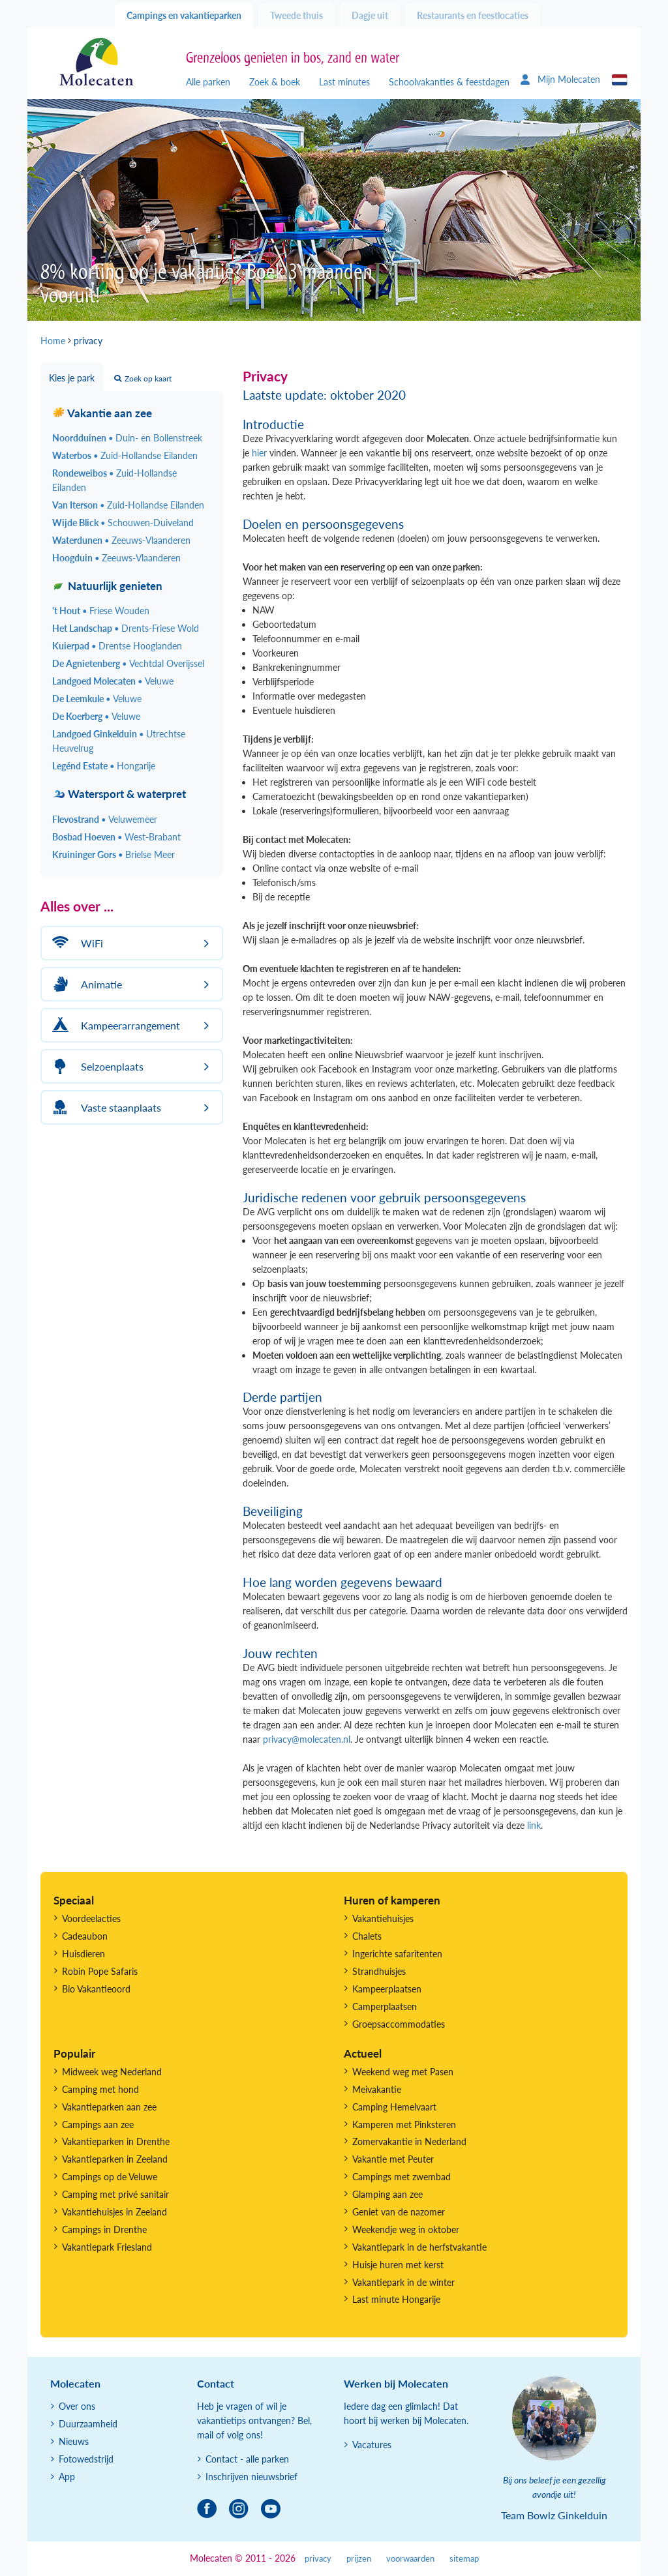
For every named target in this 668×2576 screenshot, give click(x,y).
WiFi (75, 943)
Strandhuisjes (379, 1971)
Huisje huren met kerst (398, 2264)
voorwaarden (410, 2559)
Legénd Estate (103, 765)
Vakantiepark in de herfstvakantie (419, 2247)
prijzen (358, 2559)
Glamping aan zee (387, 2194)
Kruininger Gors (113, 854)
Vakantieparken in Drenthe (116, 2141)
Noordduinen (127, 437)
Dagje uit (370, 15)
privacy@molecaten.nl (306, 1739)
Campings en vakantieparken (184, 15)
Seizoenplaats (96, 1066)
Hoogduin (116, 557)
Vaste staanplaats (104, 1107)
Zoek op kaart (143, 378)
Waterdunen (121, 540)
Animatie (85, 984)
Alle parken (208, 81)
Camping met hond (100, 2089)
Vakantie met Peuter (393, 2159)
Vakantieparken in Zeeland (115, 2159)
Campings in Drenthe (104, 2229)
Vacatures (371, 2444)
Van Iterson (128, 505)
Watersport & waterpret (119, 794)
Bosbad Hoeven (116, 836)
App (67, 2476)
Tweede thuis (296, 15)
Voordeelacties (91, 1918)
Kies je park (72, 377)
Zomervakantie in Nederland (409, 2141)
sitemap (464, 2559)
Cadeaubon (85, 1936)
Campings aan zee (98, 2124)
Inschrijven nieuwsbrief (251, 2476)
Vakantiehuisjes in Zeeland (114, 2211)
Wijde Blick (123, 522)
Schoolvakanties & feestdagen (449, 81)
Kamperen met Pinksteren (404, 2124)
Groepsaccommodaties (398, 2024)
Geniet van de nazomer (398, 2211)
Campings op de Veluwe (109, 2176)
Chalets (367, 1936)
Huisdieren (83, 1953)
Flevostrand (104, 819)
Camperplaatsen (384, 2006)
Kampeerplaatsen (386, 1988)
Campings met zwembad (401, 2176)
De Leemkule (97, 698)
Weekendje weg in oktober (405, 2229)
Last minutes (344, 81)
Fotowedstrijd (86, 2459)
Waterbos (125, 455)
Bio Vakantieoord (96, 1988)
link (534, 1825)
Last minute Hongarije (396, 2299)
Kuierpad (117, 645)
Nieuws (74, 2441)
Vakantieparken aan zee (109, 2106)
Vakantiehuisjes (383, 1918)
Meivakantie (376, 2089)
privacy (318, 2559)
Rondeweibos (114, 480)
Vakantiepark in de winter (403, 2282)
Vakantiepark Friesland (107, 2247)
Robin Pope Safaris (100, 1971)
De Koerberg (96, 716)
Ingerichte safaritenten (397, 1953)
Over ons (77, 2406)
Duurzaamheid (88, 2423)
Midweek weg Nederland (112, 2071)
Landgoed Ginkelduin (118, 741)
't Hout (100, 610)
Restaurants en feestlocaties (472, 15)
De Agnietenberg (128, 663)
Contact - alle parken (247, 2459)
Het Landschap (125, 628)
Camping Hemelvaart (394, 2106)
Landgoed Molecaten (113, 681)
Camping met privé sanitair (115, 2194)
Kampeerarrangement (114, 1025)
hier (259, 452)
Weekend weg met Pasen (402, 2071)
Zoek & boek (274, 81)
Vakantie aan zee (102, 413)
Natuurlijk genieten (107, 586)
